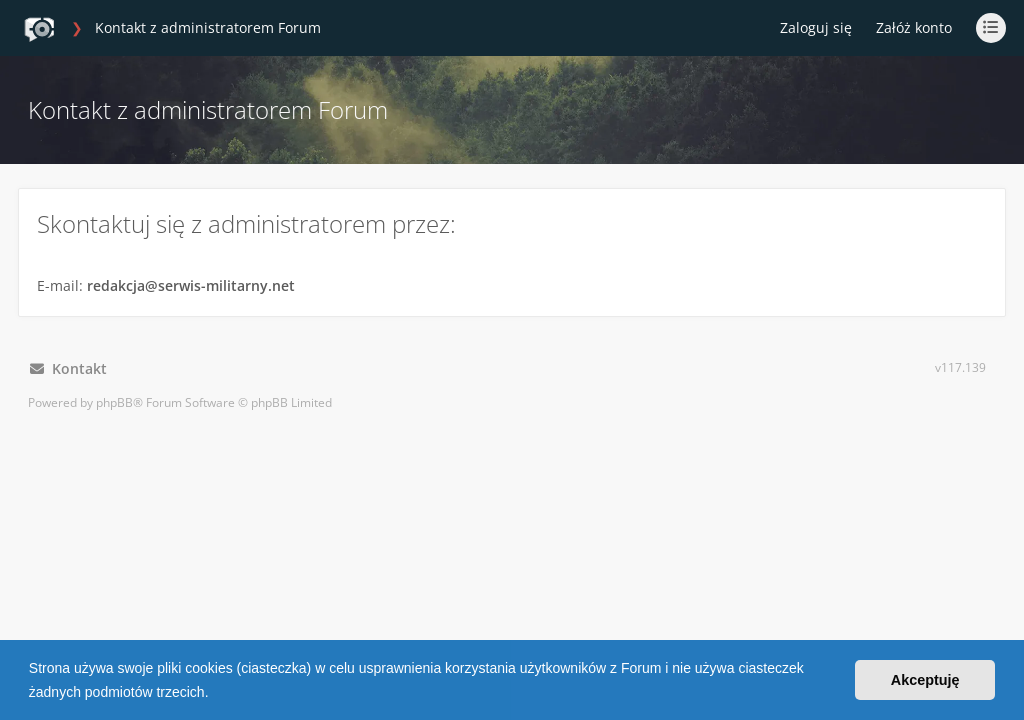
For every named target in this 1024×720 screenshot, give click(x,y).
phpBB (114, 402)
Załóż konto (914, 27)
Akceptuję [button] (925, 680)
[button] (215, 694)
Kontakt (68, 368)
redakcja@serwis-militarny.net (191, 285)
